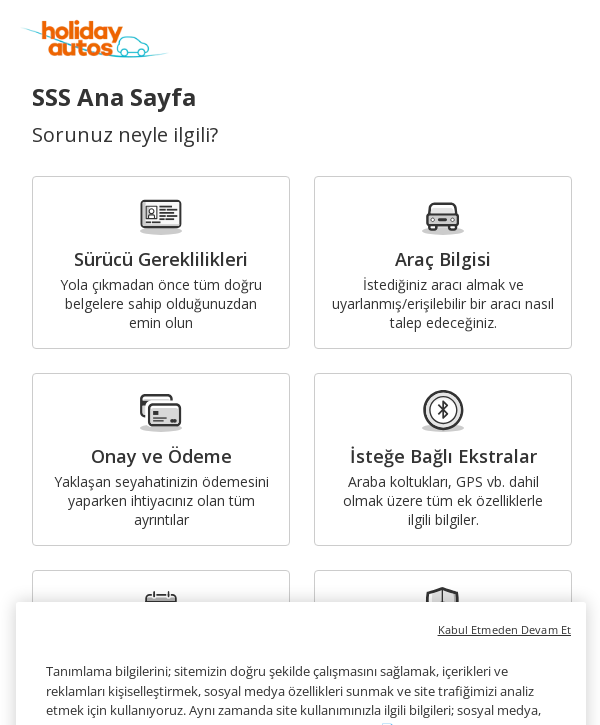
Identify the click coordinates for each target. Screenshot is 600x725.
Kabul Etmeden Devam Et (504, 643)
